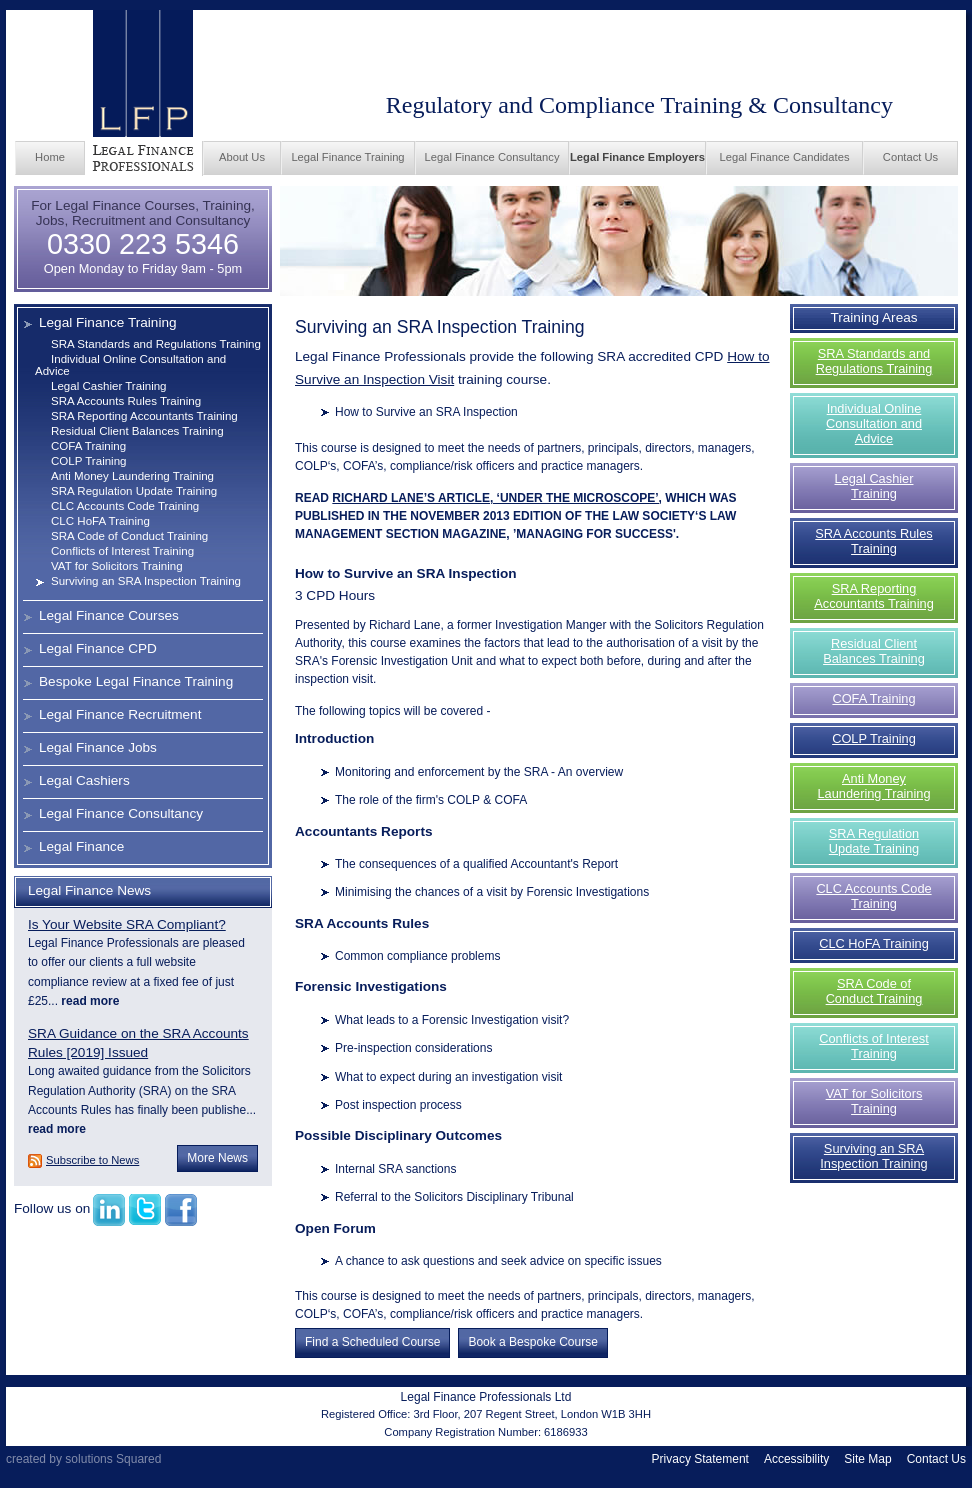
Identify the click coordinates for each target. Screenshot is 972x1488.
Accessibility (796, 1459)
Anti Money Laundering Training (132, 476)
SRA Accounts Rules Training (126, 401)
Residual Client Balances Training (137, 431)
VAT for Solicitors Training (117, 566)
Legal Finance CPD (98, 648)
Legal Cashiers (84, 780)
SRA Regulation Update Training (134, 491)
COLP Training (89, 461)
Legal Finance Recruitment (120, 714)
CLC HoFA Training (100, 521)
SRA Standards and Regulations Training (156, 344)
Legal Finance (81, 846)
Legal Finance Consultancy (492, 157)
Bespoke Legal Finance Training (136, 681)
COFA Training (88, 446)
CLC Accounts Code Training (125, 506)
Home (50, 157)
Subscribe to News (92, 1160)
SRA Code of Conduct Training (129, 536)
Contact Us (910, 157)
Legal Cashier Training (109, 386)
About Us (242, 157)
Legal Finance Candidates (785, 157)
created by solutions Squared (83, 1459)
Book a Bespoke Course (532, 1342)
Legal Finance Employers (637, 157)
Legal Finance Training (347, 157)
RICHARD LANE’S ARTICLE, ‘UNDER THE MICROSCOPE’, (497, 498)
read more (88, 1001)
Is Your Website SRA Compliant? (127, 924)
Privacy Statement (700, 1459)
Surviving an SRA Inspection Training (146, 581)
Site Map (867, 1459)
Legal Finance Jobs (98, 747)
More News (217, 1158)
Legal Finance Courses (109, 615)
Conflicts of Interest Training (122, 551)
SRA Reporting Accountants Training (144, 416)
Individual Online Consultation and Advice (874, 423)
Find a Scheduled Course (372, 1342)
